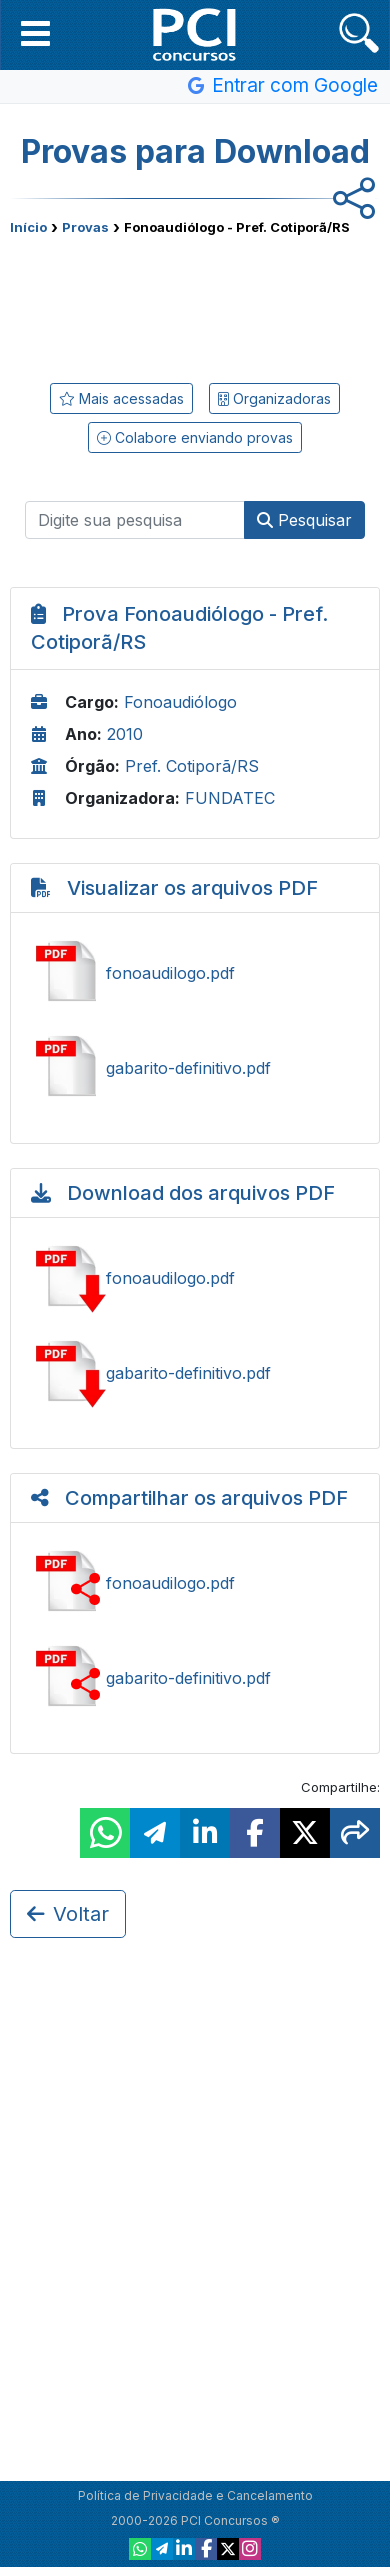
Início (28, 227)
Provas (85, 227)
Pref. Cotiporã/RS (192, 766)
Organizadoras (274, 398)
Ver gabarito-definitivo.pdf (195, 1068)
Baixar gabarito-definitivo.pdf (195, 1373)
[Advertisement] (195, 305)
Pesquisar (304, 520)
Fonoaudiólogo (180, 702)
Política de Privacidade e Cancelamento (195, 2495)
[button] (35, 33)
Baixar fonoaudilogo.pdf (195, 1278)
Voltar (68, 1914)
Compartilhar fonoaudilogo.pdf (195, 1583)
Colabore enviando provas (195, 437)
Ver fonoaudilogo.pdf (195, 973)
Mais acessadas (121, 398)
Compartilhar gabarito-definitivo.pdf (195, 1678)
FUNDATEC (230, 798)
